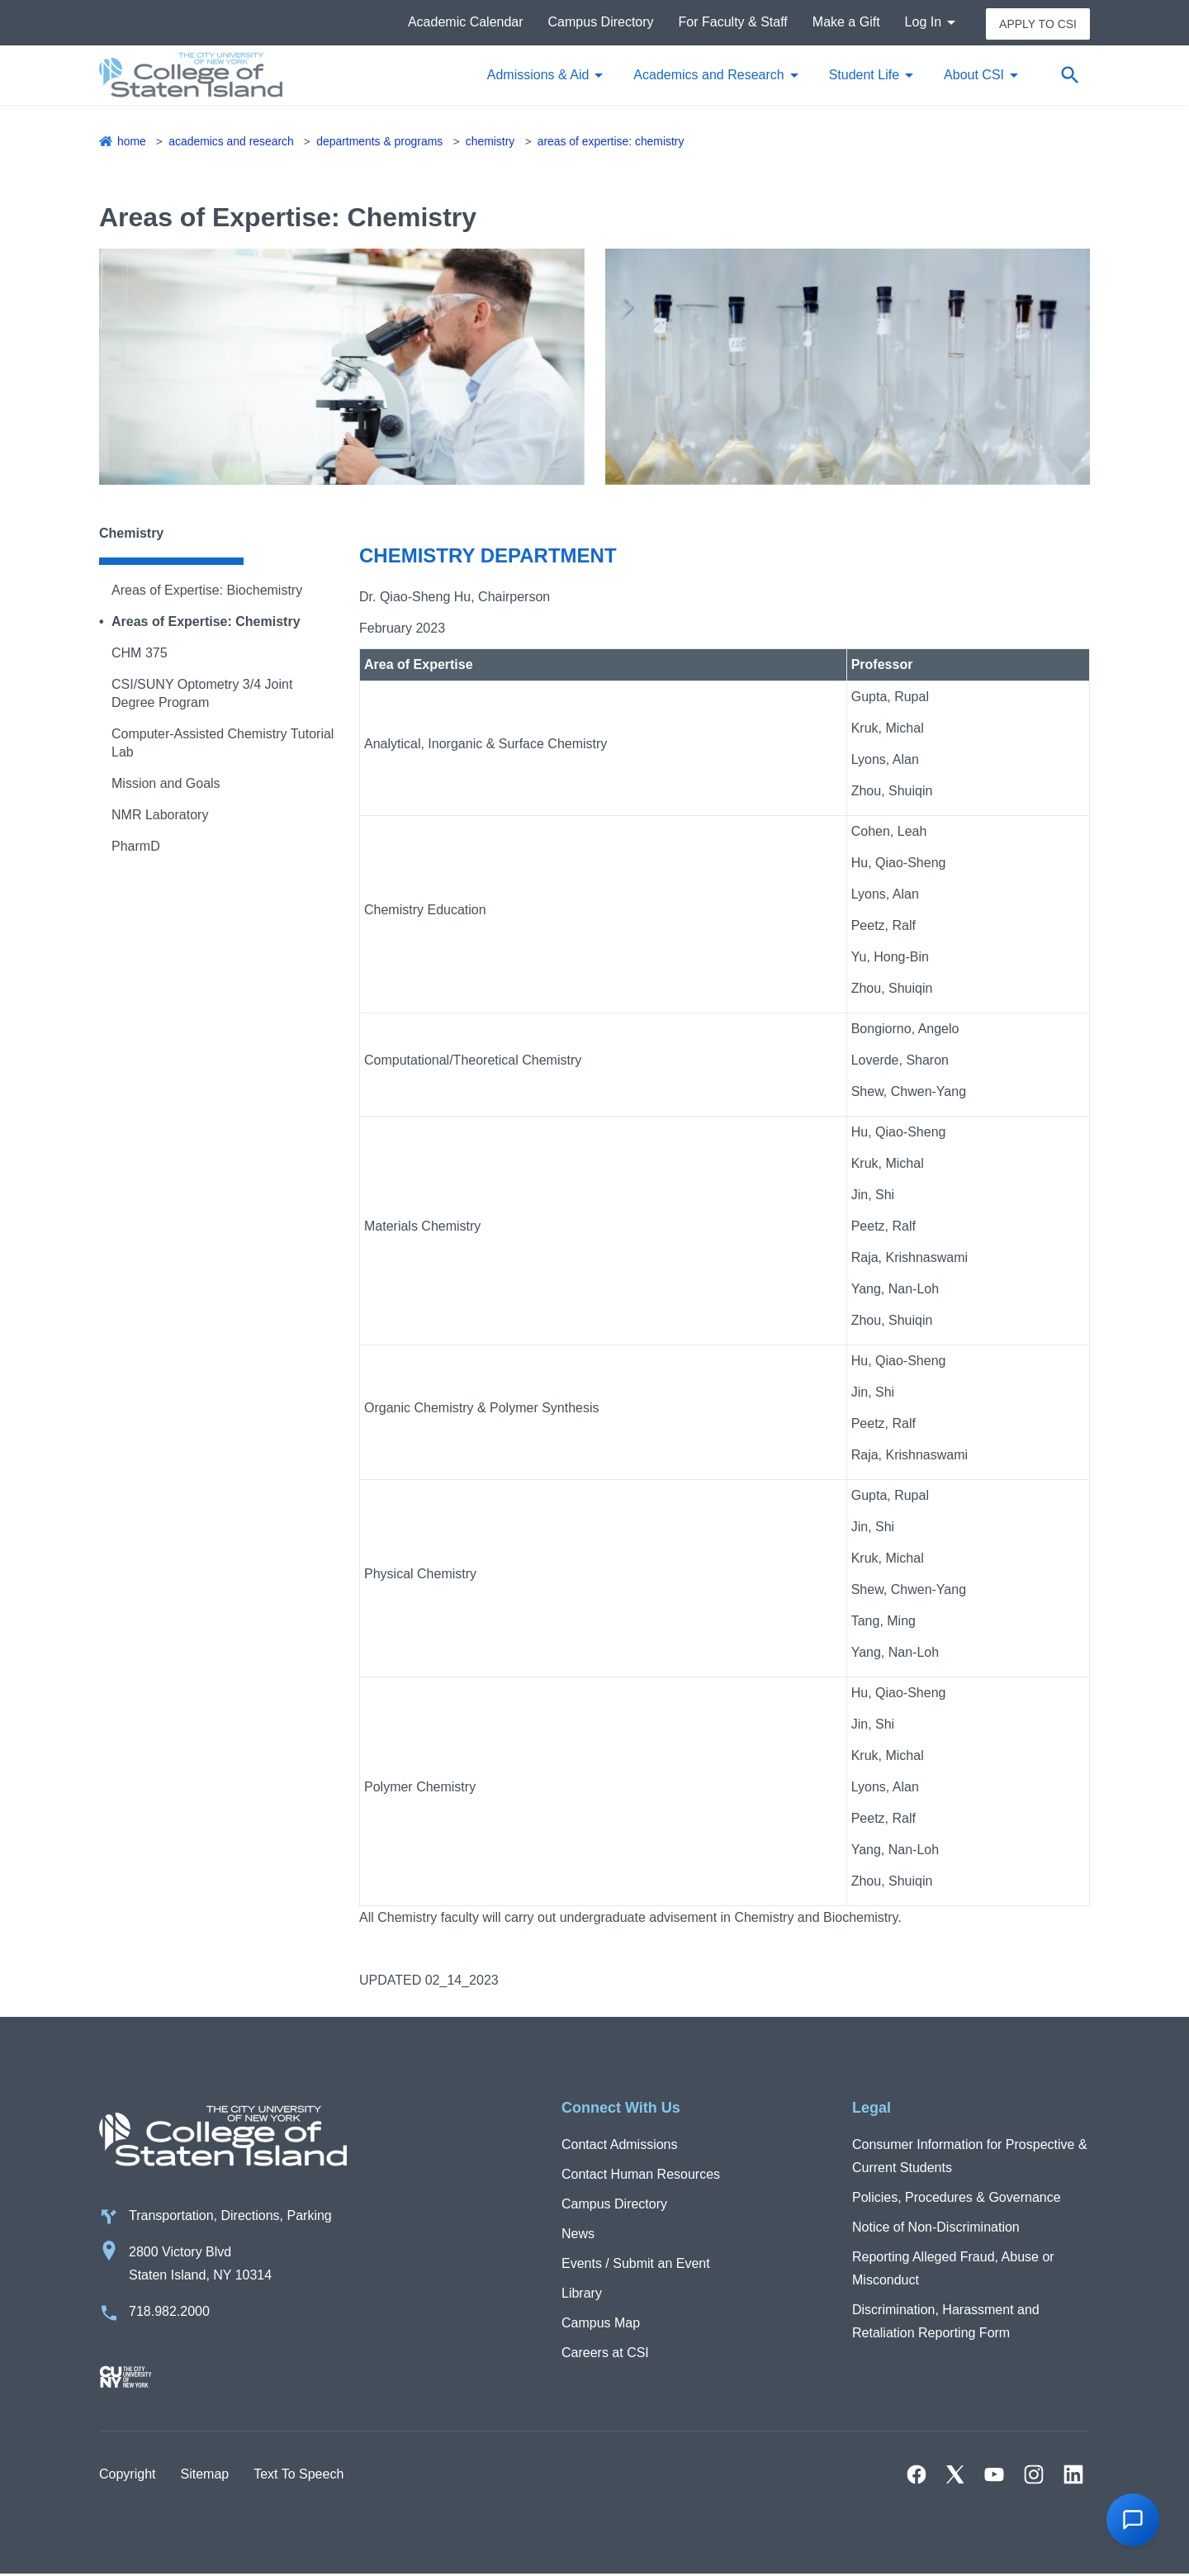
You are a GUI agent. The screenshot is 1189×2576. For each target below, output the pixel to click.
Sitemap (204, 2476)
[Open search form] (1069, 76)
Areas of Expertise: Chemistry (613, 142)
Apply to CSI (1038, 23)
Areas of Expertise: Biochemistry (206, 591)
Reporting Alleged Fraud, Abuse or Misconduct (953, 2269)
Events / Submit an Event (635, 2264)
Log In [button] (923, 23)
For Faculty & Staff (733, 23)
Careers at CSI (605, 2353)
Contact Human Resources (640, 2175)
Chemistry (492, 142)
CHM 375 (139, 654)
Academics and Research (231, 142)
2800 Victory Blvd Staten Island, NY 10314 (200, 2265)
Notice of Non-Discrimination (936, 2228)
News (577, 2234)
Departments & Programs (380, 142)
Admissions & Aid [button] (538, 76)
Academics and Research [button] (708, 76)
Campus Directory (601, 23)
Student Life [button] (864, 76)
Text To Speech (298, 2476)
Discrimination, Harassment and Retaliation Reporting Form (946, 2322)
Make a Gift (846, 23)
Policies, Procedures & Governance (956, 2198)
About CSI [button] (974, 76)
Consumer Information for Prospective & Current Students (969, 2156)
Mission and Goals (165, 784)
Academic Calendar (465, 23)
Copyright (127, 2476)
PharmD (135, 847)
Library (581, 2294)
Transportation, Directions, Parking (230, 2217)
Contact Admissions (619, 2145)
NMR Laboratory (159, 816)
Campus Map (600, 2324)
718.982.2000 (169, 2313)
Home (131, 142)
